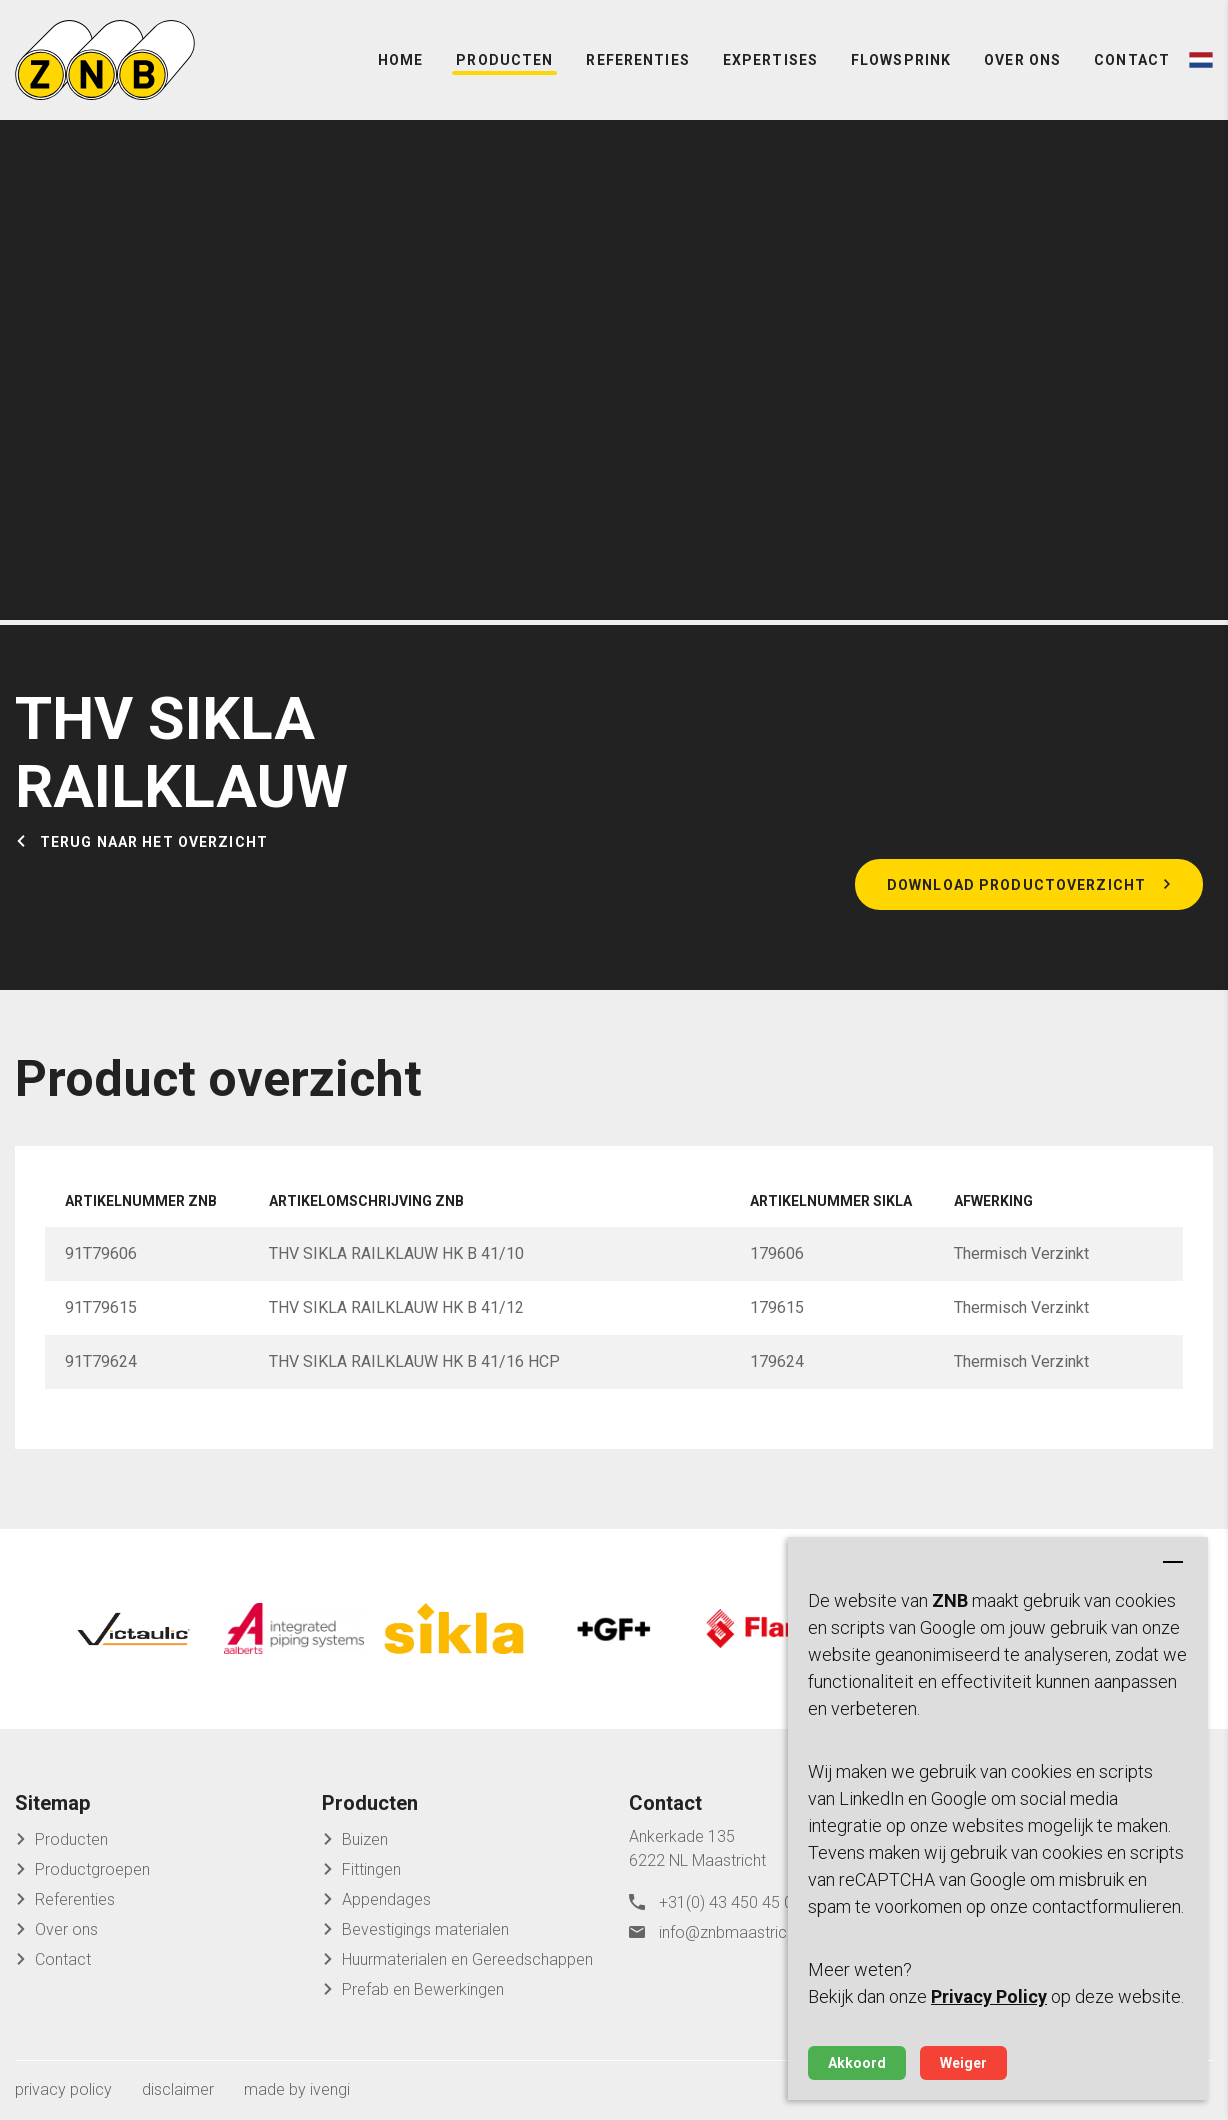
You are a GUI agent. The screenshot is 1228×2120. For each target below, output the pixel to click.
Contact (1132, 60)
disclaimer (178, 2089)
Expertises (770, 60)
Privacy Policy (989, 1996)
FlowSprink (901, 60)
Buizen (365, 1839)
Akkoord (857, 2063)
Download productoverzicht (1016, 885)
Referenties (637, 60)
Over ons (1022, 60)
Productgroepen (92, 1869)
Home (400, 60)
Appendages (386, 1899)
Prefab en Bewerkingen (423, 1989)
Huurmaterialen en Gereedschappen (467, 1959)
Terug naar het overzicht (154, 842)
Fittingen (371, 1869)
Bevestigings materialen (425, 1929)
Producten (504, 60)
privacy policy (63, 2089)
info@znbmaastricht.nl (737, 1932)
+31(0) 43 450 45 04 (730, 1902)
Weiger (963, 2063)
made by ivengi (297, 2089)
